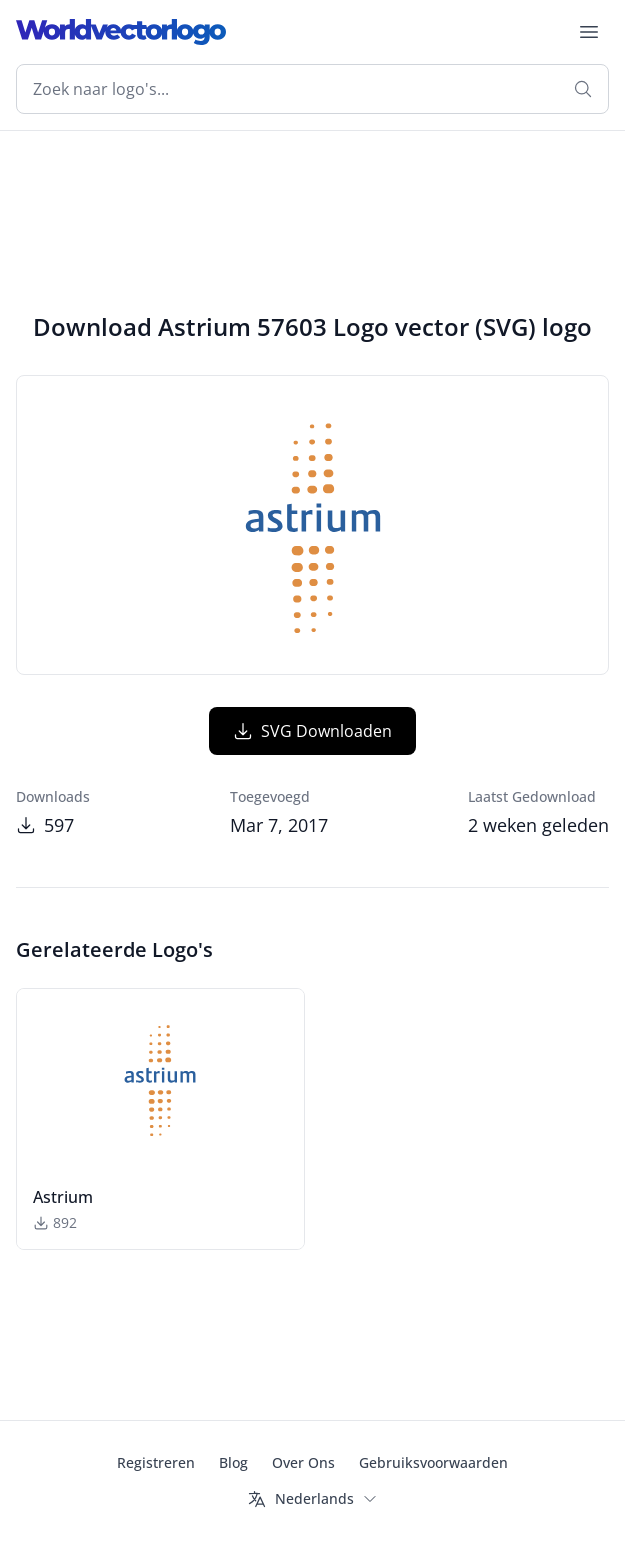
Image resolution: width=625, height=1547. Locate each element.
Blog (233, 1462)
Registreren (156, 1462)
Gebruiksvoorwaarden (433, 1462)
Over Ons (303, 1462)
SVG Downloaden (312, 731)
